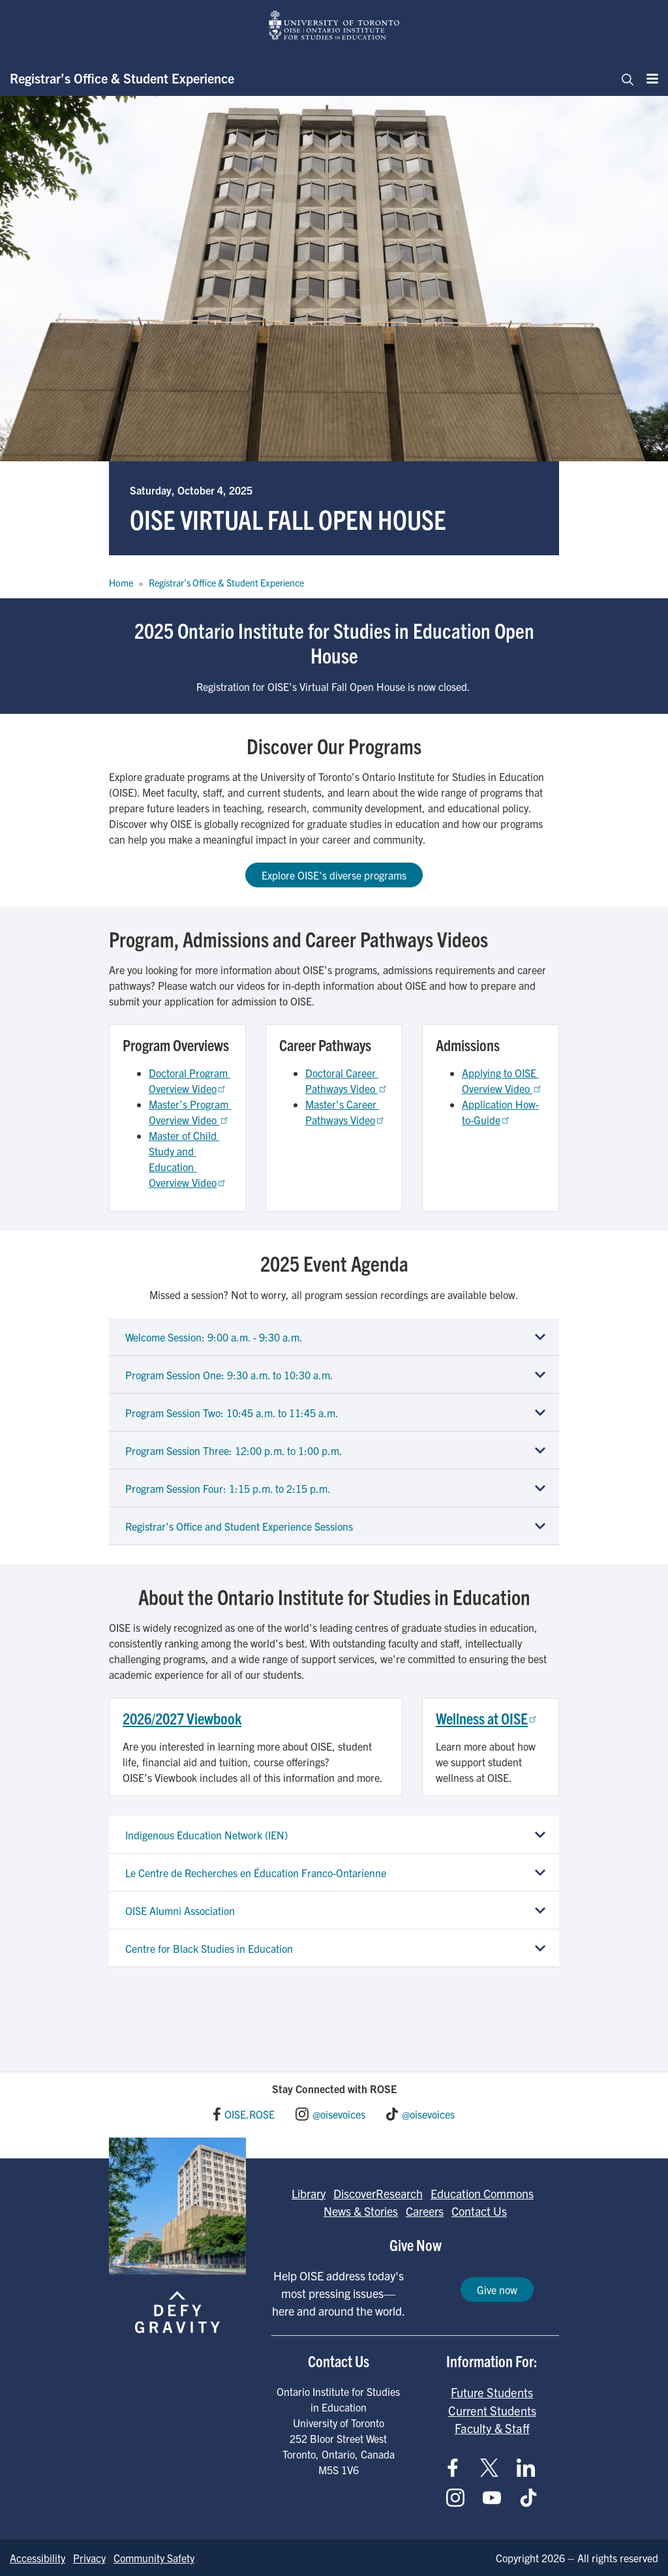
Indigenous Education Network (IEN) (206, 1834)
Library (309, 2193)
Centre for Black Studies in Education (209, 1948)
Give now (497, 2289)
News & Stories (361, 2210)
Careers (425, 2210)
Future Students (492, 2392)
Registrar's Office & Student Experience (226, 583)
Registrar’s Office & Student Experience (122, 78)
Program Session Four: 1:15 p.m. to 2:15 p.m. (228, 1488)
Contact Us (479, 2210)
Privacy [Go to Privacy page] (89, 2557)
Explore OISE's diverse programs (334, 875)
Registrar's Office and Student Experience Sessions (239, 1526)
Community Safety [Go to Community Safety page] (154, 2557)
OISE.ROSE (249, 2114)
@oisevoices (338, 2114)
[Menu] (648, 78)
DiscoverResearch (378, 2193)
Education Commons (482, 2193)
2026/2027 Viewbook (182, 1718)
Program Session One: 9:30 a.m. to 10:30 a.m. (229, 1374)
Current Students (492, 2410)
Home (121, 583)
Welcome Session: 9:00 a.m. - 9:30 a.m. (214, 1336)
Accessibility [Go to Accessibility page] (37, 2557)
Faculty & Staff (492, 2428)
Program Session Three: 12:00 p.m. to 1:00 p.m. (233, 1450)
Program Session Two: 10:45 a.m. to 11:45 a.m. (232, 1412)
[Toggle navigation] (623, 78)
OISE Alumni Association (180, 1910)
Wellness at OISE (487, 1718)
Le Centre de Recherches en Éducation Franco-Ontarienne (255, 1872)
